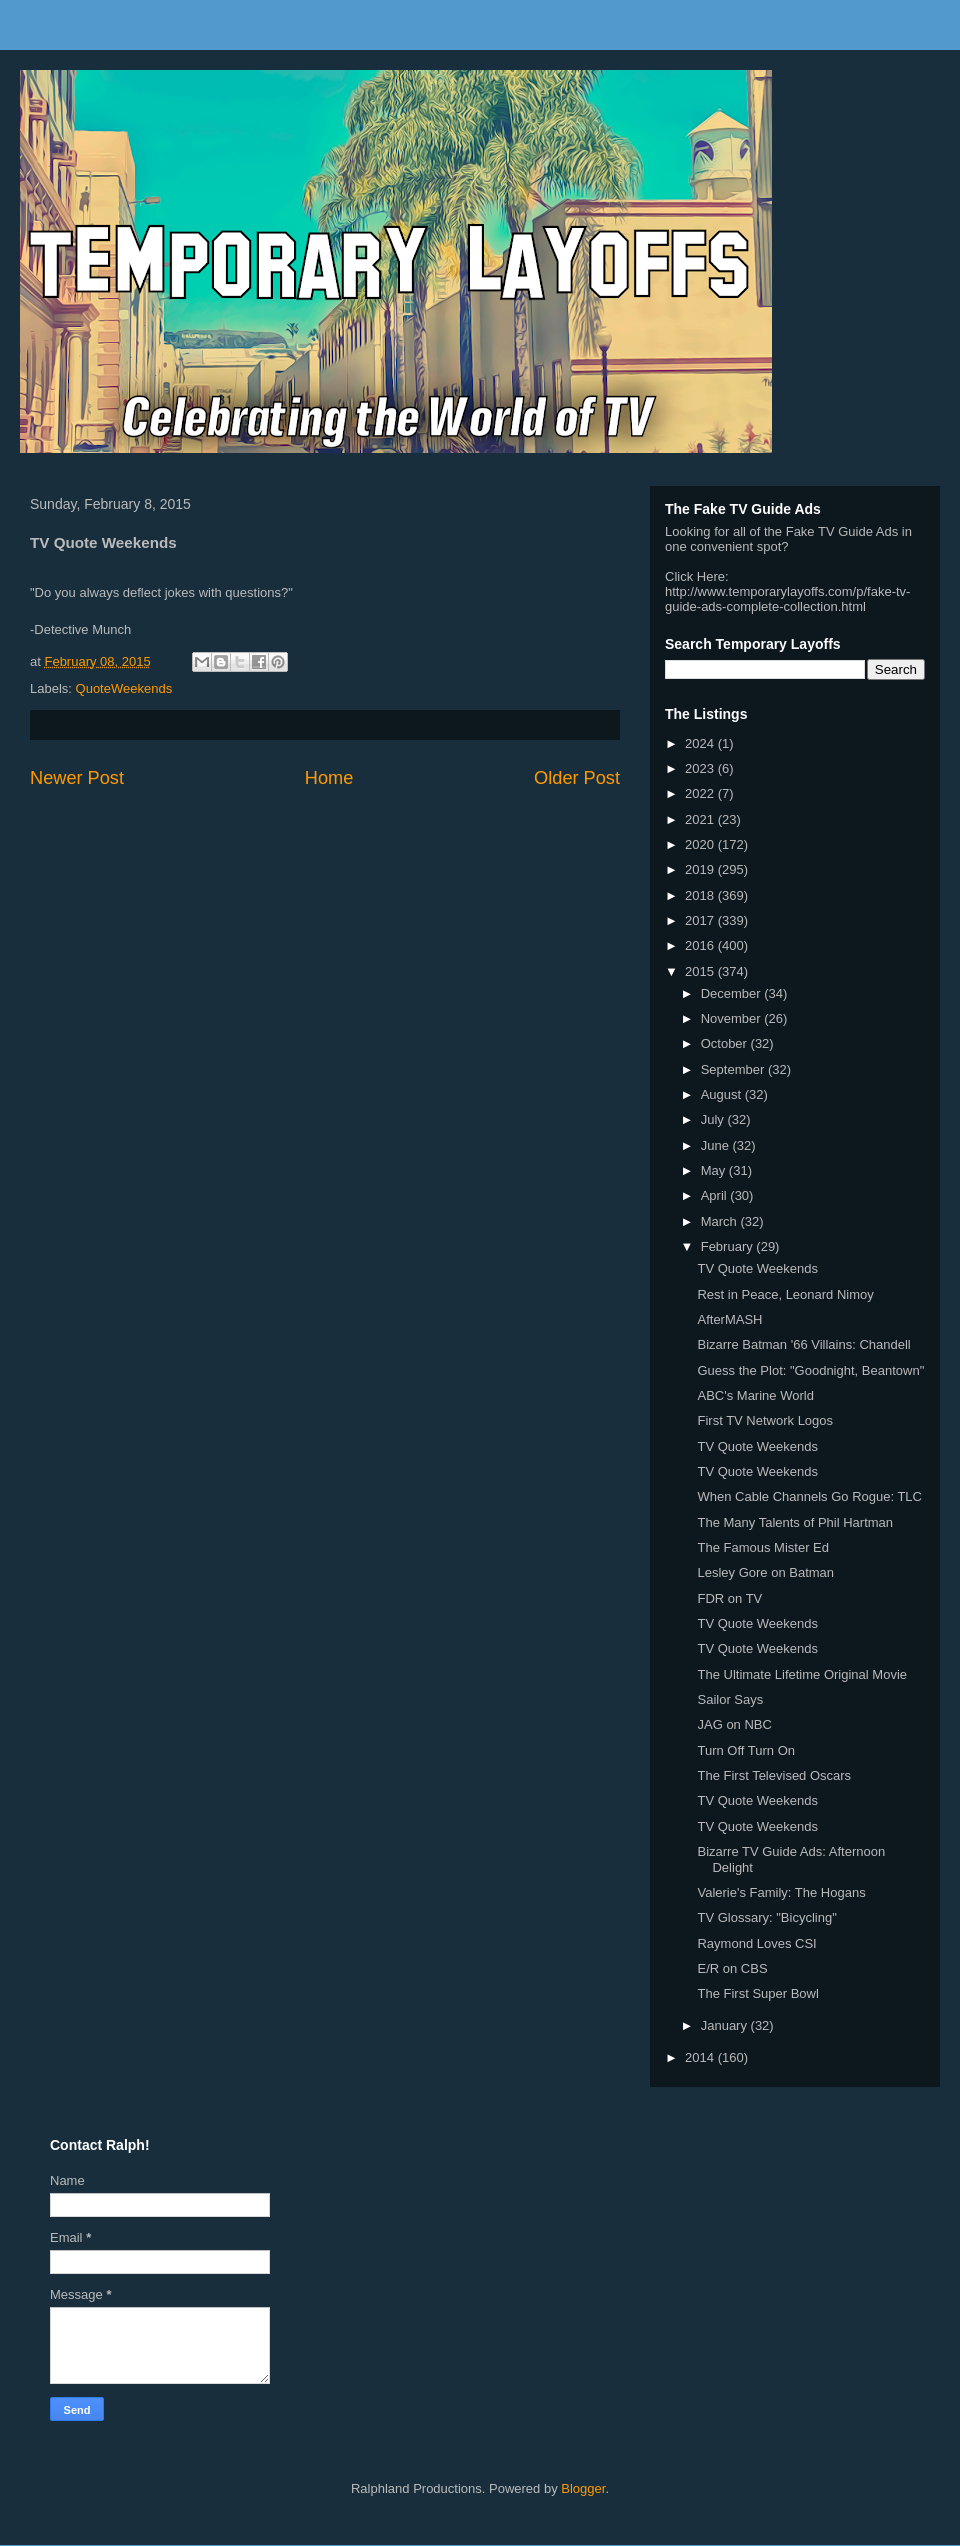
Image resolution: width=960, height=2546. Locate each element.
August (723, 1094)
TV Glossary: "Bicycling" (766, 1917)
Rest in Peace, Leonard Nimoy (785, 1294)
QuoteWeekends (124, 688)
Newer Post (77, 778)
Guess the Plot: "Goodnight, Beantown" (810, 1370)
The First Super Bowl (757, 1993)
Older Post (577, 778)
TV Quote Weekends (757, 1268)
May (715, 1170)
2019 (701, 869)
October (726, 1043)
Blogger (583, 2488)
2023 (701, 768)
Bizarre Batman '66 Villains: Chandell (803, 1344)
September (734, 1069)
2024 (701, 743)
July (714, 1119)
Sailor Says (730, 1699)
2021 (701, 819)
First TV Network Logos (765, 1420)
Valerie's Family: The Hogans (781, 1892)
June (717, 1145)
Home (329, 778)
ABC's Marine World (755, 1395)
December (733, 993)
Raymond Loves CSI (756, 1943)
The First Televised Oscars (774, 1775)
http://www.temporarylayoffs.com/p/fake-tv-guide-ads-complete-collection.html (787, 599)
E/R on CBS (732, 1968)
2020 (701, 844)
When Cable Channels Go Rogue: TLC (809, 1496)
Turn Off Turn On (746, 1750)
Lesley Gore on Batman (765, 1572)
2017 (701, 920)
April (716, 1195)
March (721, 1221)
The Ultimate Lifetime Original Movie (802, 1674)
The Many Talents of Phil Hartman (795, 1522)
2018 (701, 895)
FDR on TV (729, 1598)
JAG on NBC (734, 1724)
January (726, 2025)
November (733, 1018)
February (729, 1246)
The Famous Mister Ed (763, 1547)
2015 (701, 971)
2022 (701, 793)
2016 (701, 945)
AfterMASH (729, 1319)
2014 (701, 2057)
